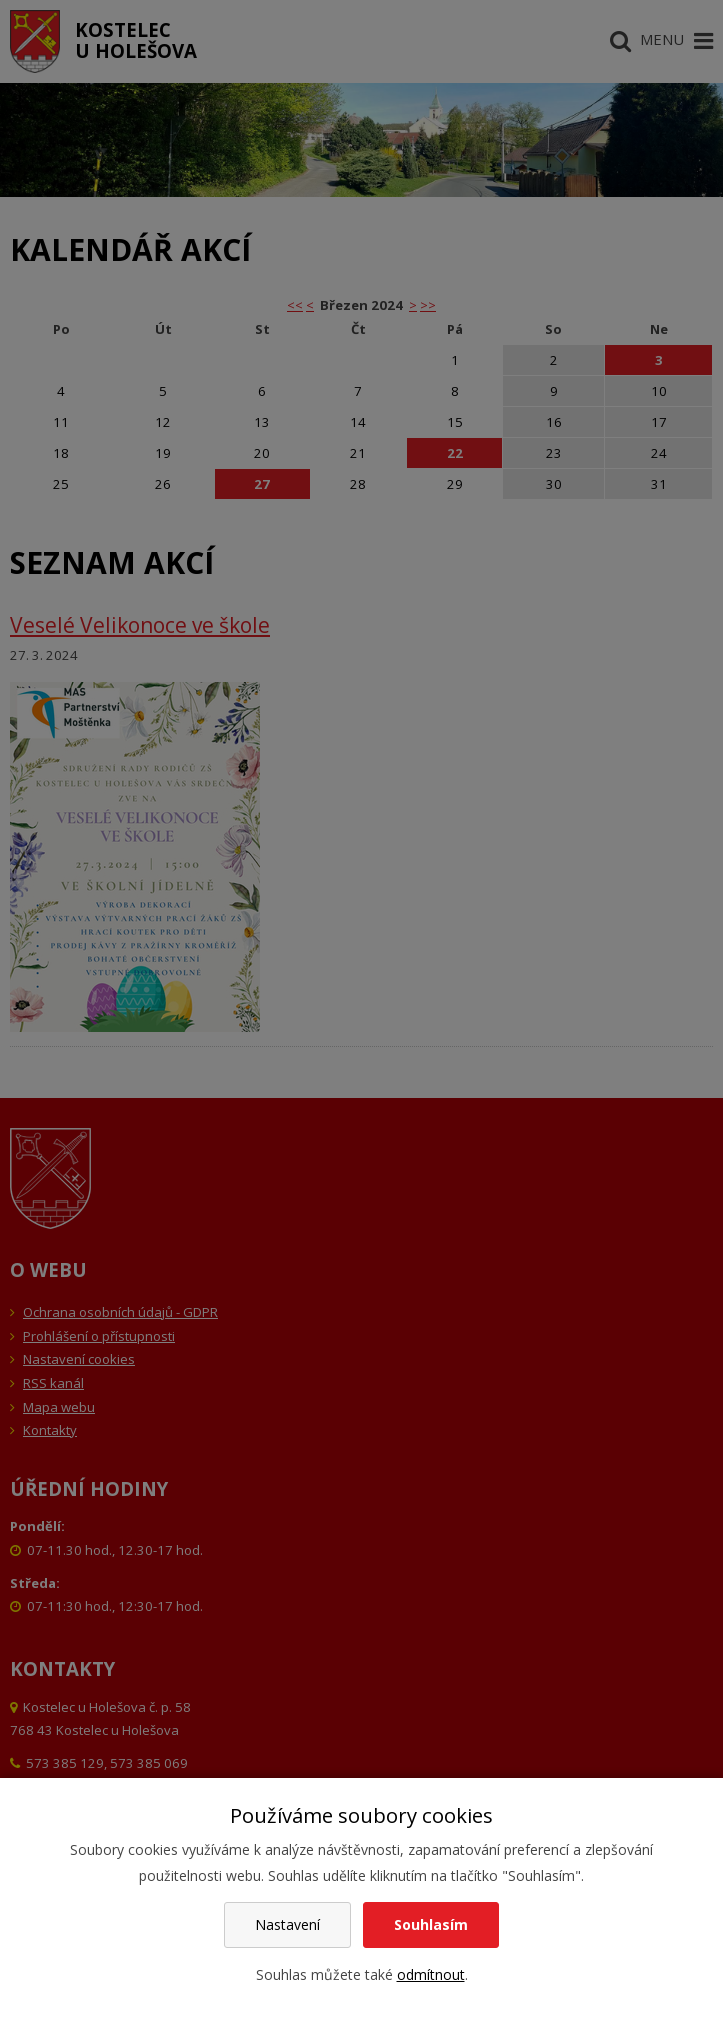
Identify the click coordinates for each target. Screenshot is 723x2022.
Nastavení (287, 1924)
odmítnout (431, 1974)
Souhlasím (431, 1924)
